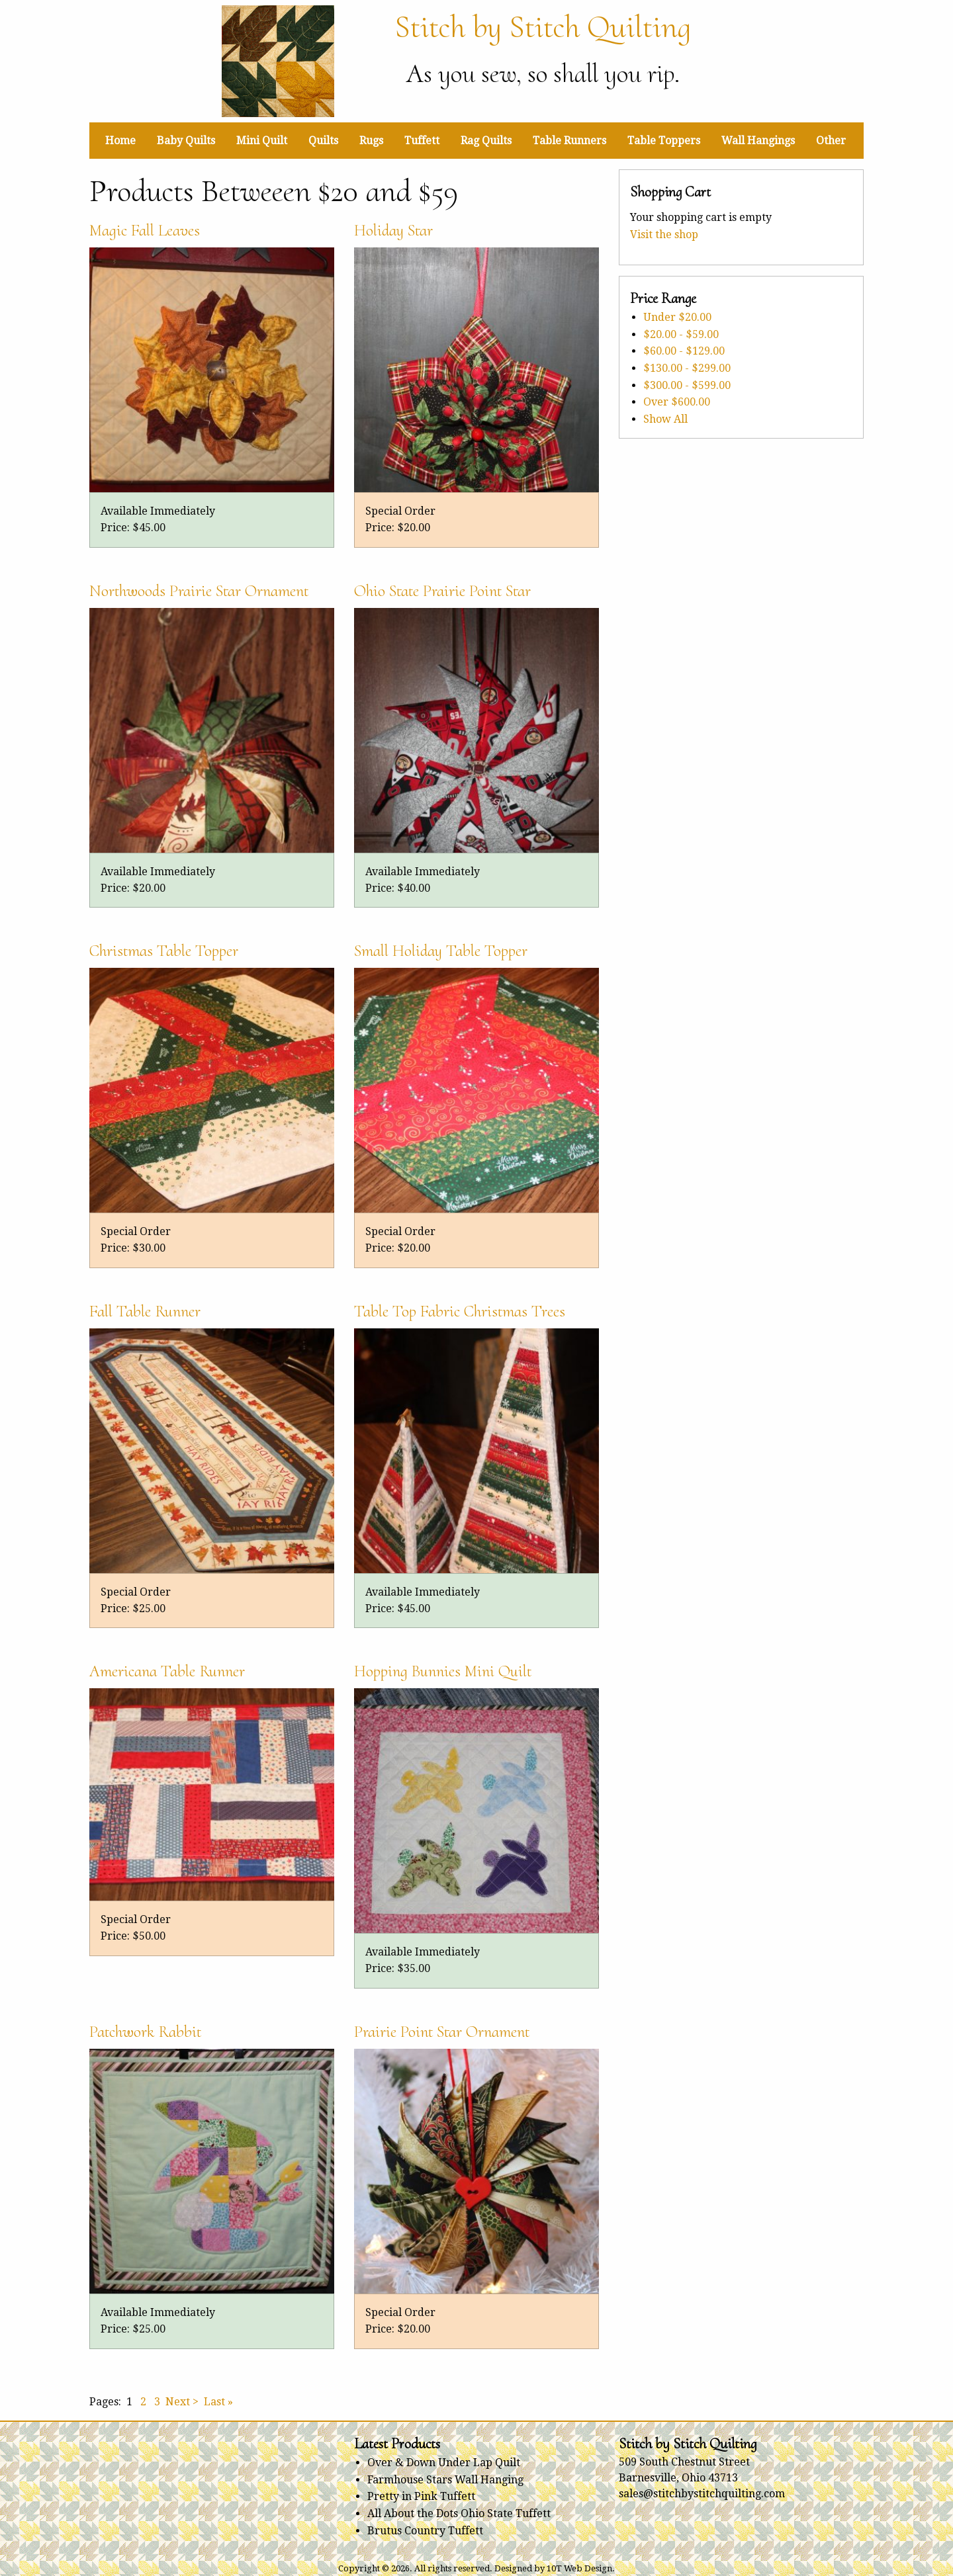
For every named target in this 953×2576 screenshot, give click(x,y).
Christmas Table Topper (163, 951)
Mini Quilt (261, 140)
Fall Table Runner (145, 1311)
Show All (665, 419)
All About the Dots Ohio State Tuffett (459, 2513)
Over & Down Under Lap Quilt (443, 2462)
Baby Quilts (186, 140)
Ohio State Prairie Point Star (442, 591)
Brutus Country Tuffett (425, 2530)
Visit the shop (664, 234)
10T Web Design (579, 2568)
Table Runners (569, 140)
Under (677, 317)
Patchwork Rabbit (145, 2031)
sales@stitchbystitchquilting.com (702, 2493)
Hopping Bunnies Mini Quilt (442, 1671)
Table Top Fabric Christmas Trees (459, 1311)
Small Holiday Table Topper (440, 951)
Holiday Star (393, 230)
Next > (182, 2401)
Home (120, 140)
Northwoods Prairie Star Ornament (198, 591)
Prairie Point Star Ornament (441, 2031)
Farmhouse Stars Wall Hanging (445, 2479)
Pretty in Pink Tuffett (421, 2496)
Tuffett (421, 140)
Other (831, 140)
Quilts (323, 140)
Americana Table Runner (167, 1671)
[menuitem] (120, 140)
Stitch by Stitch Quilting (542, 27)
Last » (218, 2401)
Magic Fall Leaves (144, 230)
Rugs (371, 140)
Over (676, 402)
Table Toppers (663, 140)
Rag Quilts (486, 140)
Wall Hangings (758, 140)
